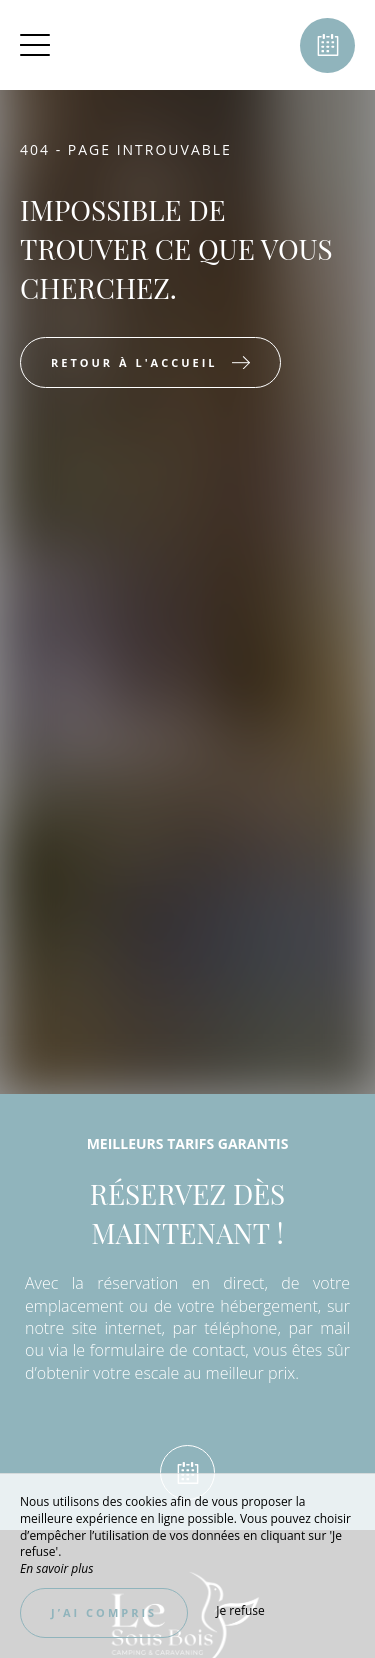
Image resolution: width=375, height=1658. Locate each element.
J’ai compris (104, 1612)
